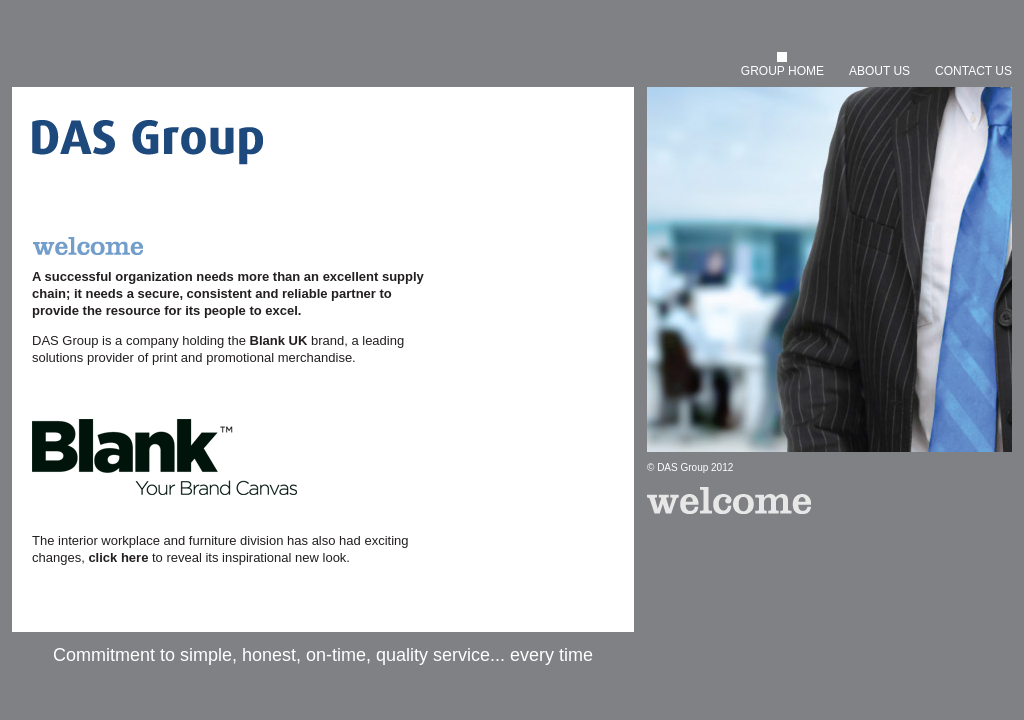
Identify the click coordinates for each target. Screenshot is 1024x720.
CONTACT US (973, 71)
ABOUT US (879, 71)
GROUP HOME (782, 71)
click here (118, 557)
